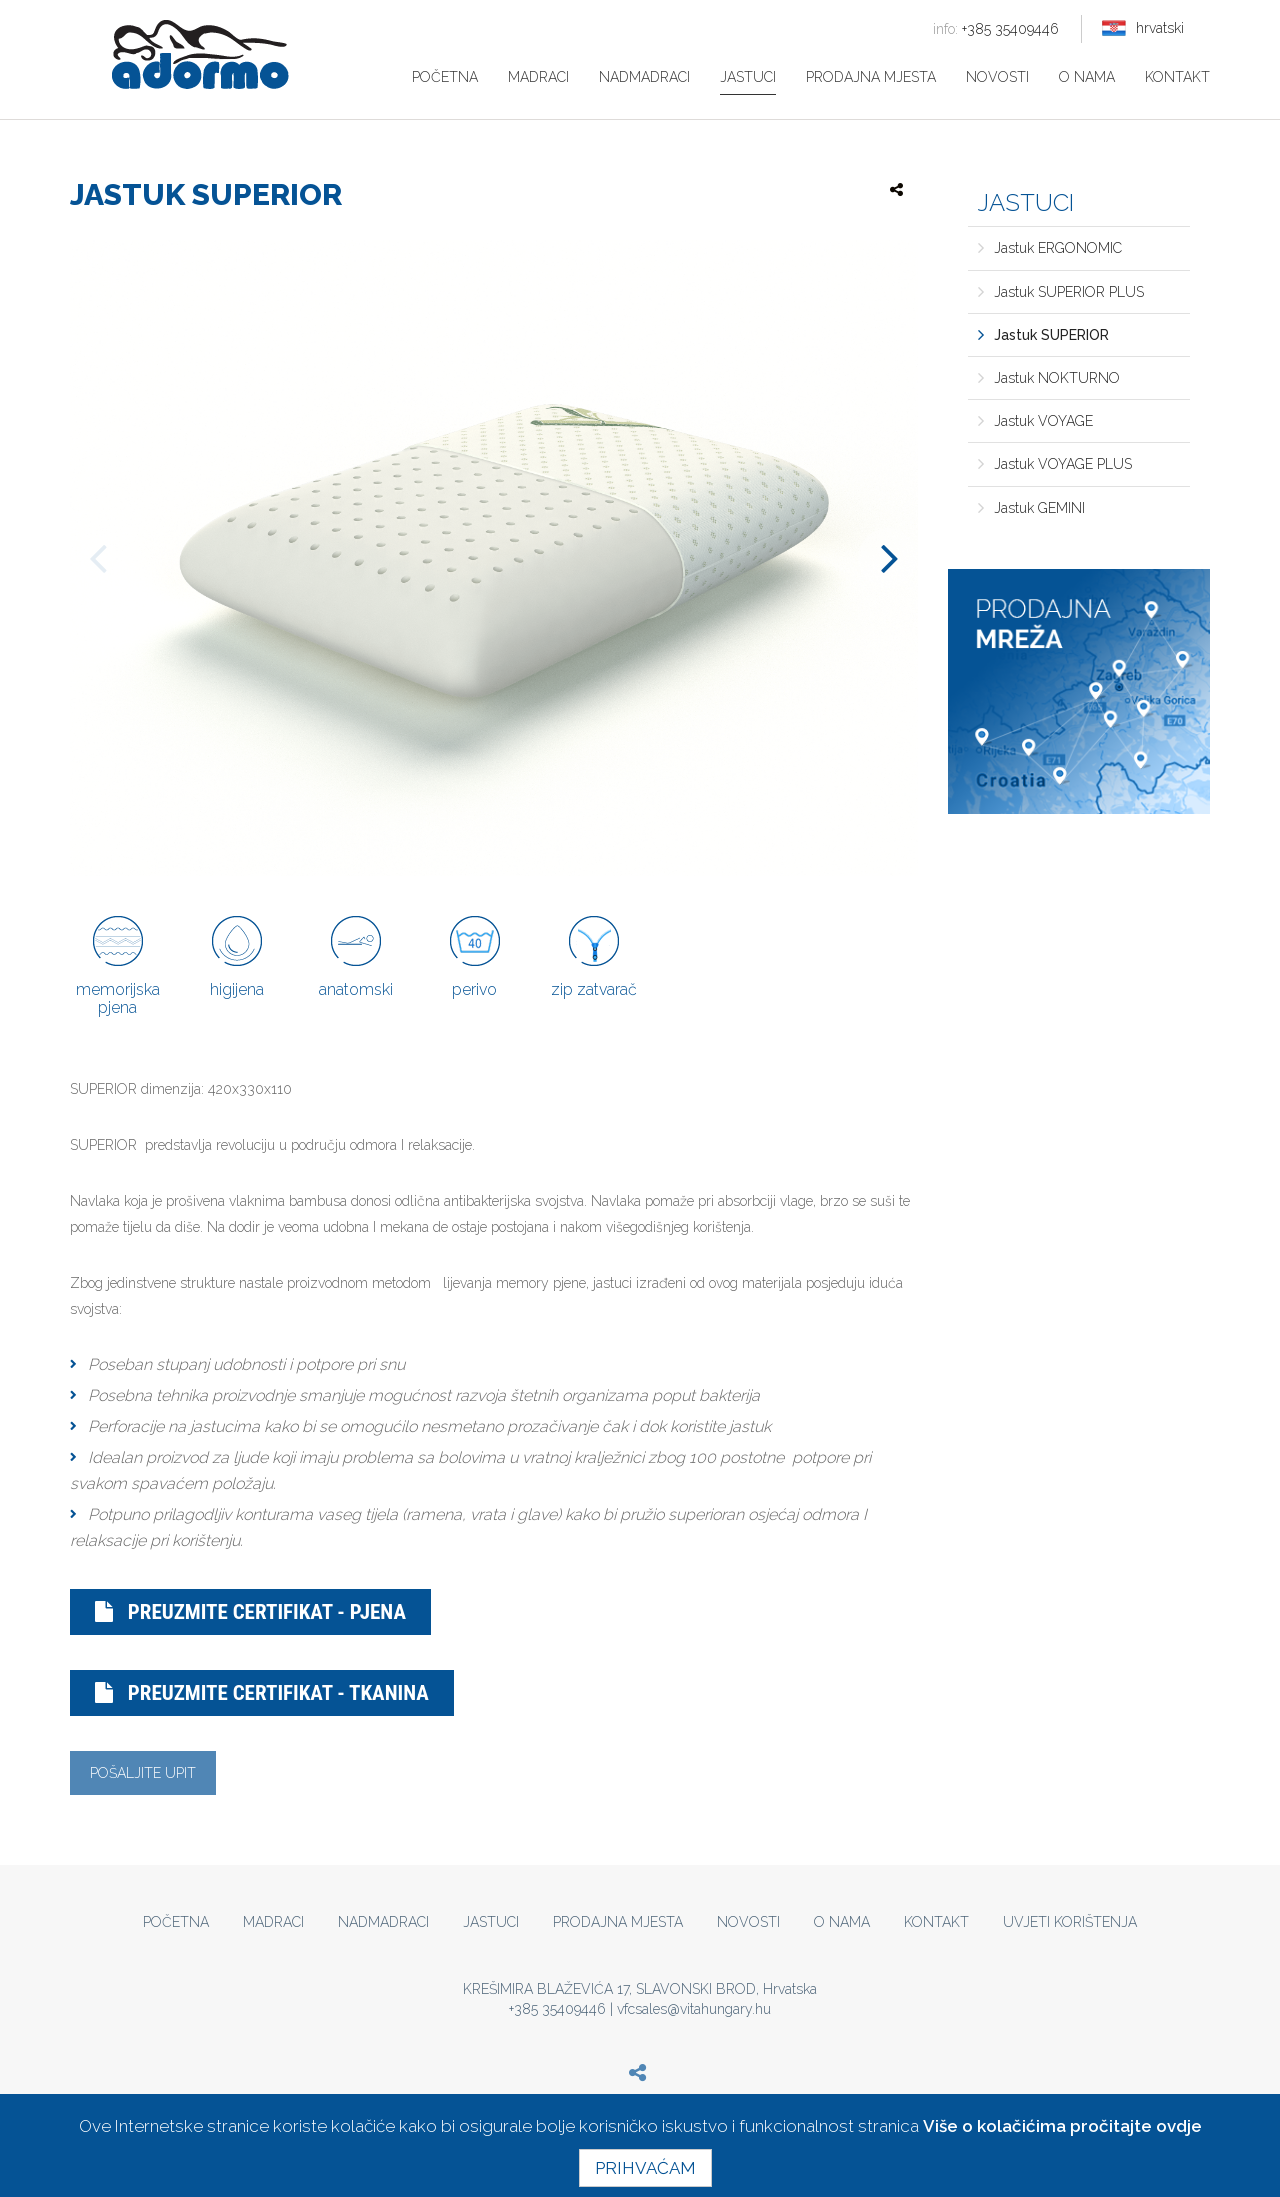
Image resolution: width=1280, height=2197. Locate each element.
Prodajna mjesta (871, 77)
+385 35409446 (996, 29)
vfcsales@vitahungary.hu (694, 2009)
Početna (445, 77)
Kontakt (1177, 77)
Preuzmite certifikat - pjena (250, 1612)
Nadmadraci (644, 77)
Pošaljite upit (143, 1773)
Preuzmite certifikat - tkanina (262, 1693)
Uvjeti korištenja (1070, 1922)
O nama (1087, 77)
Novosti (997, 77)
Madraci (538, 77)
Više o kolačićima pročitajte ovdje (1062, 2126)
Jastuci (748, 77)
